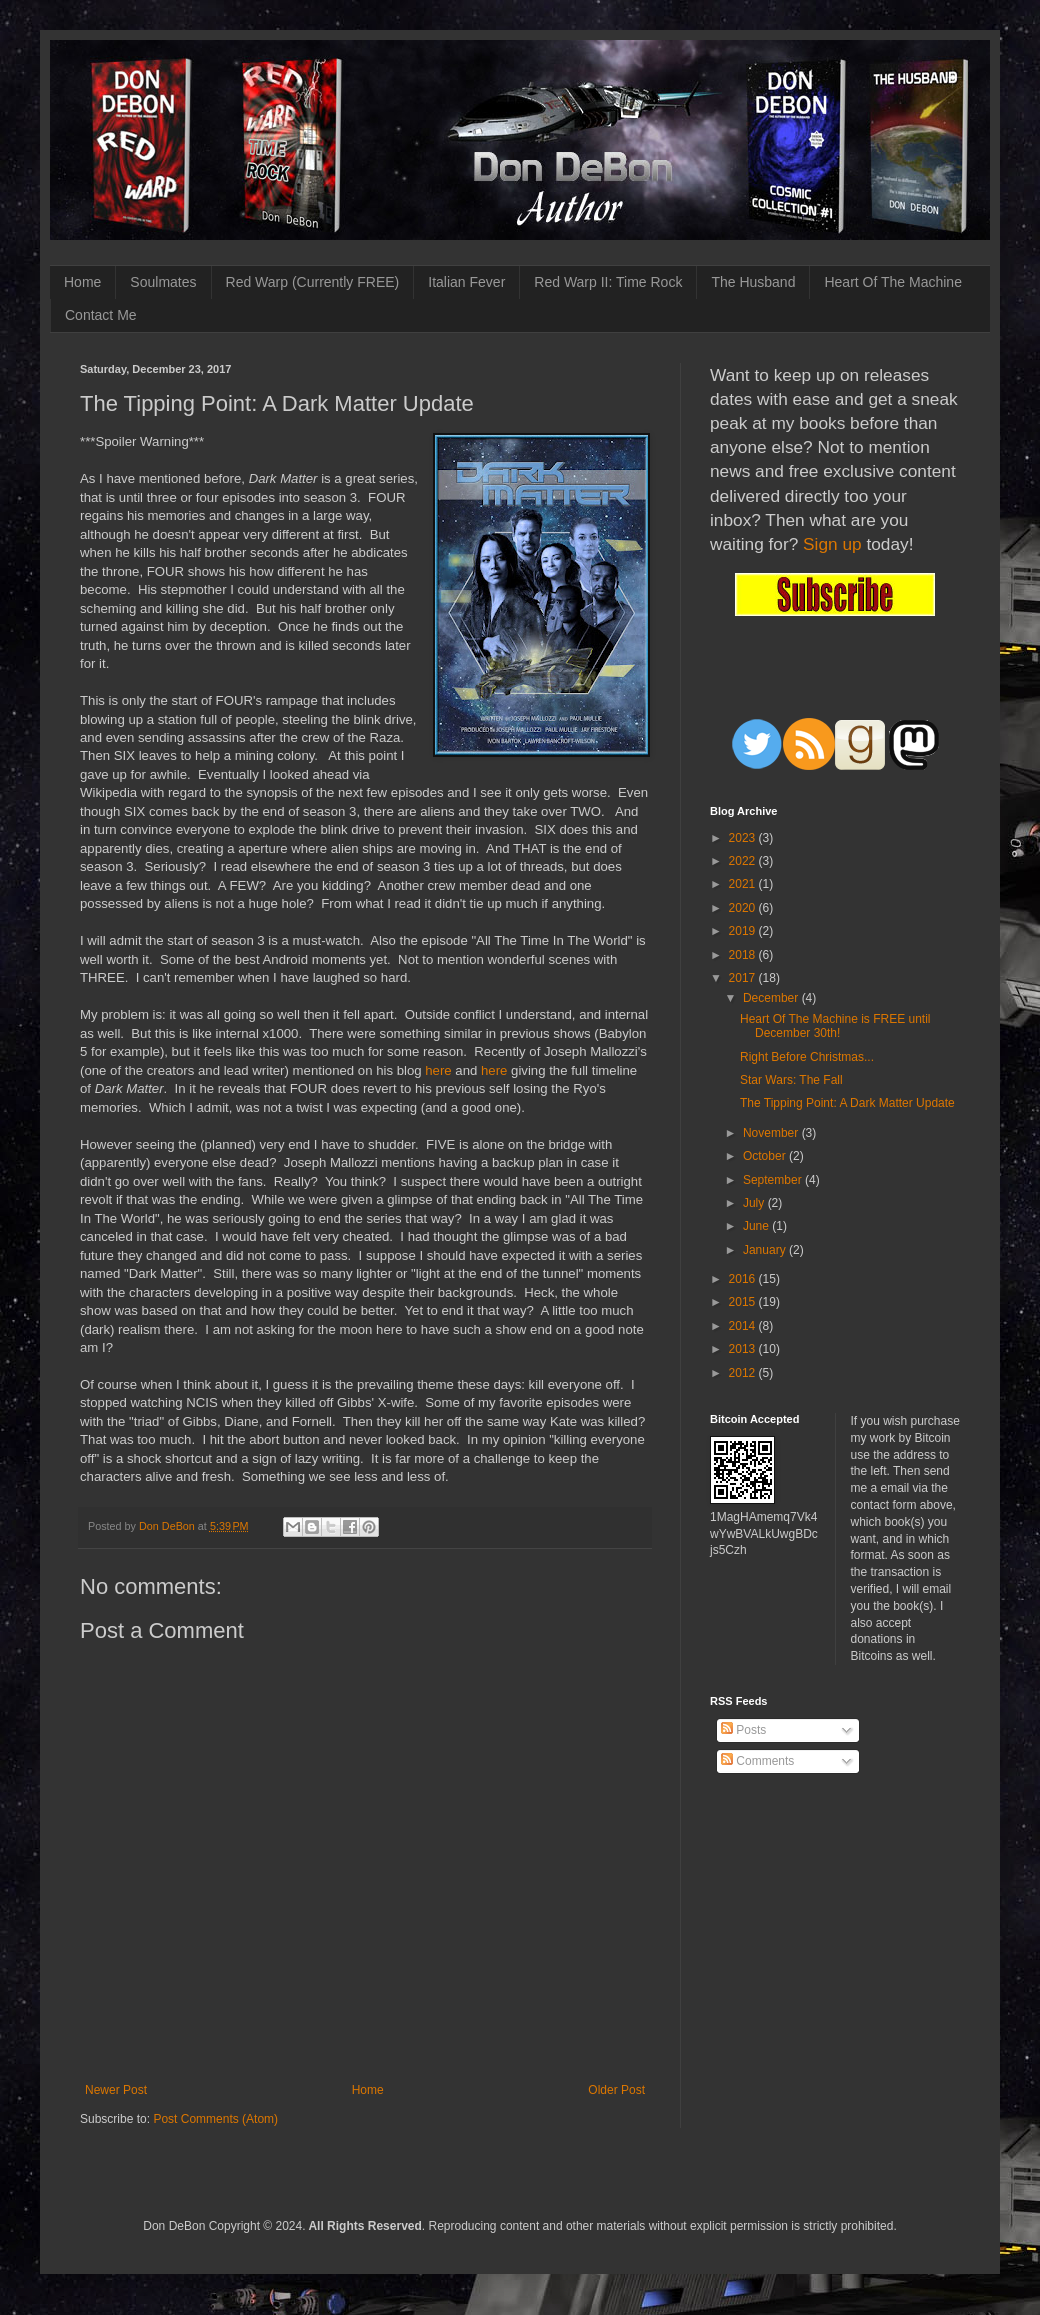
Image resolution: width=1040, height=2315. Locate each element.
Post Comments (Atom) (215, 2119)
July (755, 1203)
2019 (744, 931)
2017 (744, 978)
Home (82, 282)
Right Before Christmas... (807, 1057)
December (772, 998)
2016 (744, 1279)
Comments (757, 1761)
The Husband (753, 282)
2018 (744, 955)
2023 (744, 838)
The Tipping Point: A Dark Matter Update (847, 1103)
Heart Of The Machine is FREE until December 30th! (835, 1026)
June (757, 1226)
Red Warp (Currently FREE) (313, 282)
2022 (744, 861)
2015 (744, 1302)
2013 (744, 1349)
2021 (744, 884)
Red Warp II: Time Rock (608, 282)
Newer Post (116, 2090)
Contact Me (101, 315)
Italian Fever (466, 282)
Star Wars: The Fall (791, 1080)
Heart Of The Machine (892, 282)
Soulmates (163, 282)
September (774, 1180)
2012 (744, 1373)
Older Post (616, 2090)
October (766, 1156)
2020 (744, 908)
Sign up (832, 544)
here (440, 1070)
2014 (744, 1326)
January (766, 1250)
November (772, 1133)
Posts (743, 1730)
